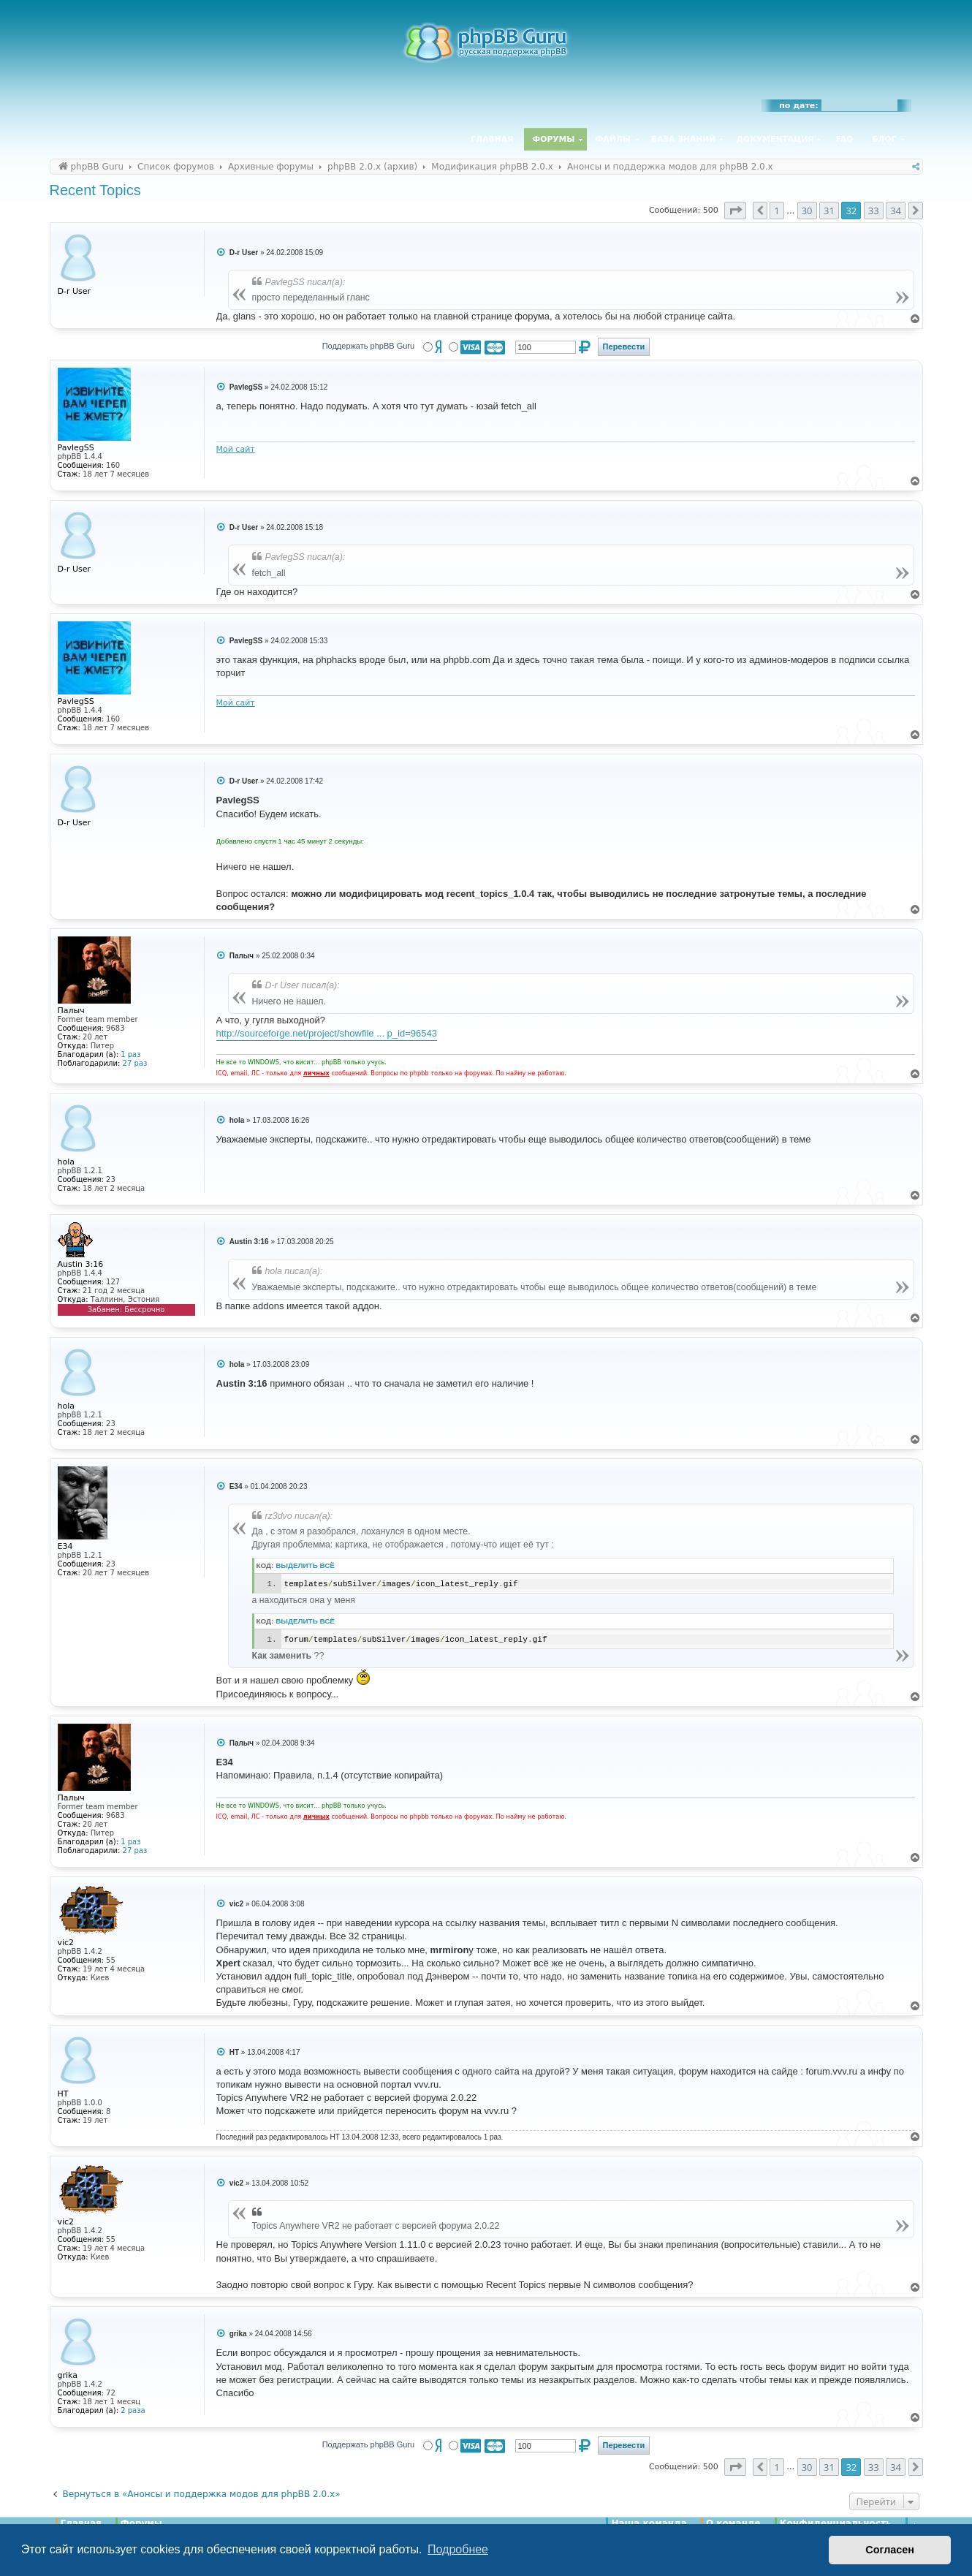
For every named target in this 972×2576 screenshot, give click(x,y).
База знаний (683, 139)
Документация (774, 139)
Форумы (554, 139)
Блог (884, 139)
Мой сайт (235, 449)
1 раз (130, 1054)
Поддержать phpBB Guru (368, 345)
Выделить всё (305, 1565)
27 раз (135, 1063)
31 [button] (829, 210)
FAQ (845, 139)
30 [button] (807, 210)
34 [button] (895, 210)
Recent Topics (95, 190)
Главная (492, 139)
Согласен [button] (889, 2550)
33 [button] (873, 210)
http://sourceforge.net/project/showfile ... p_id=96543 (326, 1033)
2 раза (133, 2410)
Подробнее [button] (458, 2549)
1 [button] (776, 210)
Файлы (613, 139)
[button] (735, 210)
